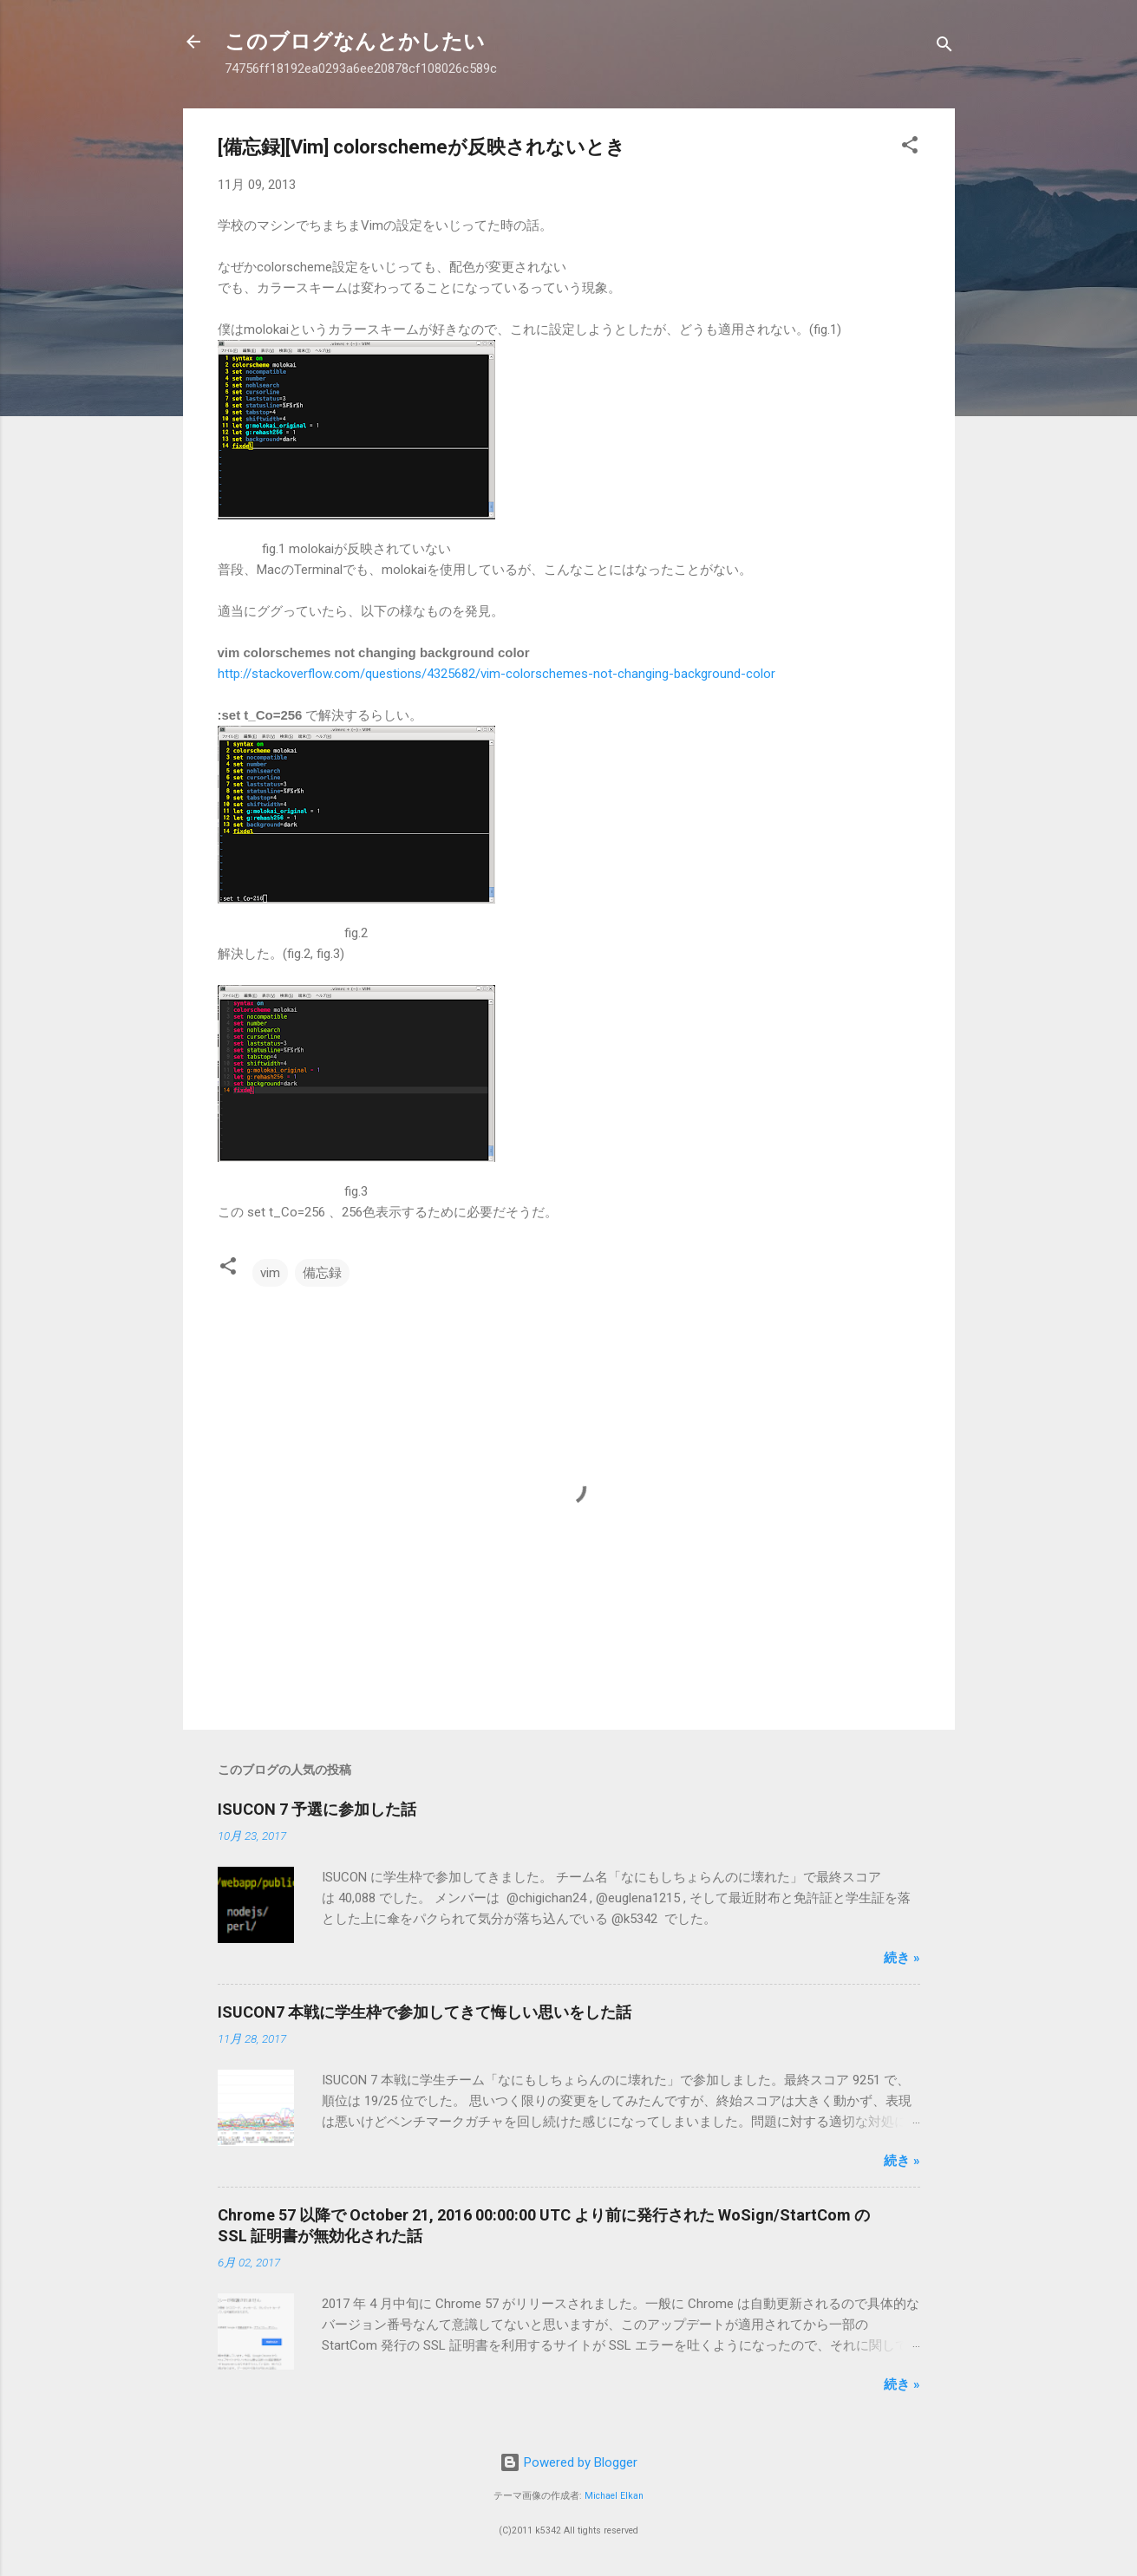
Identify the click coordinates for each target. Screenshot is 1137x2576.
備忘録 (322, 1273)
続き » (902, 1958)
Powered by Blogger (568, 2462)
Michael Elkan (614, 2495)
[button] (909, 147)
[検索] (944, 47)
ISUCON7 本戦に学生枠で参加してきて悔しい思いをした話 (424, 2012)
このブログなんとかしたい (355, 41)
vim (270, 1273)
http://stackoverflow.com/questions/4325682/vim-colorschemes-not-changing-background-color (496, 673)
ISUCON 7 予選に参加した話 (317, 1809)
